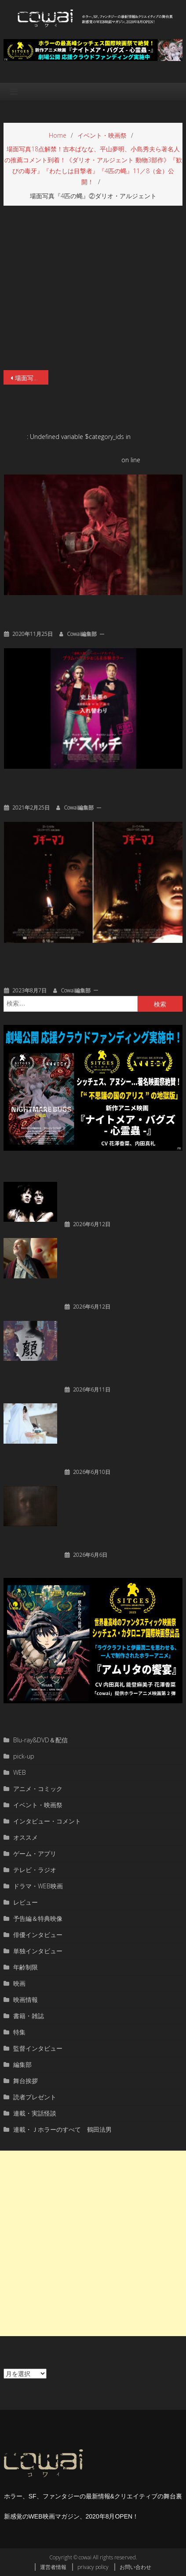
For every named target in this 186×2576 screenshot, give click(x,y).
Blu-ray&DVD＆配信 (40, 1740)
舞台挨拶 (25, 2080)
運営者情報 (53, 2567)
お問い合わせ (135, 2567)
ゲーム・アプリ (34, 1853)
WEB (19, 1772)
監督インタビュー (37, 2048)
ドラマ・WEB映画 (38, 1886)
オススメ (25, 1837)
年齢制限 (25, 1967)
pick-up (23, 1756)
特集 (19, 2032)
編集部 (22, 2064)
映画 (19, 1983)
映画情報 (25, 1999)
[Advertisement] (93, 2243)
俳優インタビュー (37, 1934)
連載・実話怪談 (34, 2113)
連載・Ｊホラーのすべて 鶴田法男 (62, 2129)
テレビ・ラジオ (34, 1870)
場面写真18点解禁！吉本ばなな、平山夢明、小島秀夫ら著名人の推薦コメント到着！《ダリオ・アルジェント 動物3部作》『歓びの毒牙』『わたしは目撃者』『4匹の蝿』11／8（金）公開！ (31, 378)
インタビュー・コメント (47, 1821)
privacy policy (93, 2567)
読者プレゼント (34, 2097)
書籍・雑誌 (28, 2016)
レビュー (25, 1902)
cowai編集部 (82, 634)
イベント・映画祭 (37, 1805)
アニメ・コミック (37, 1788)
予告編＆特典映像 (37, 1918)
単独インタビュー (37, 1951)
